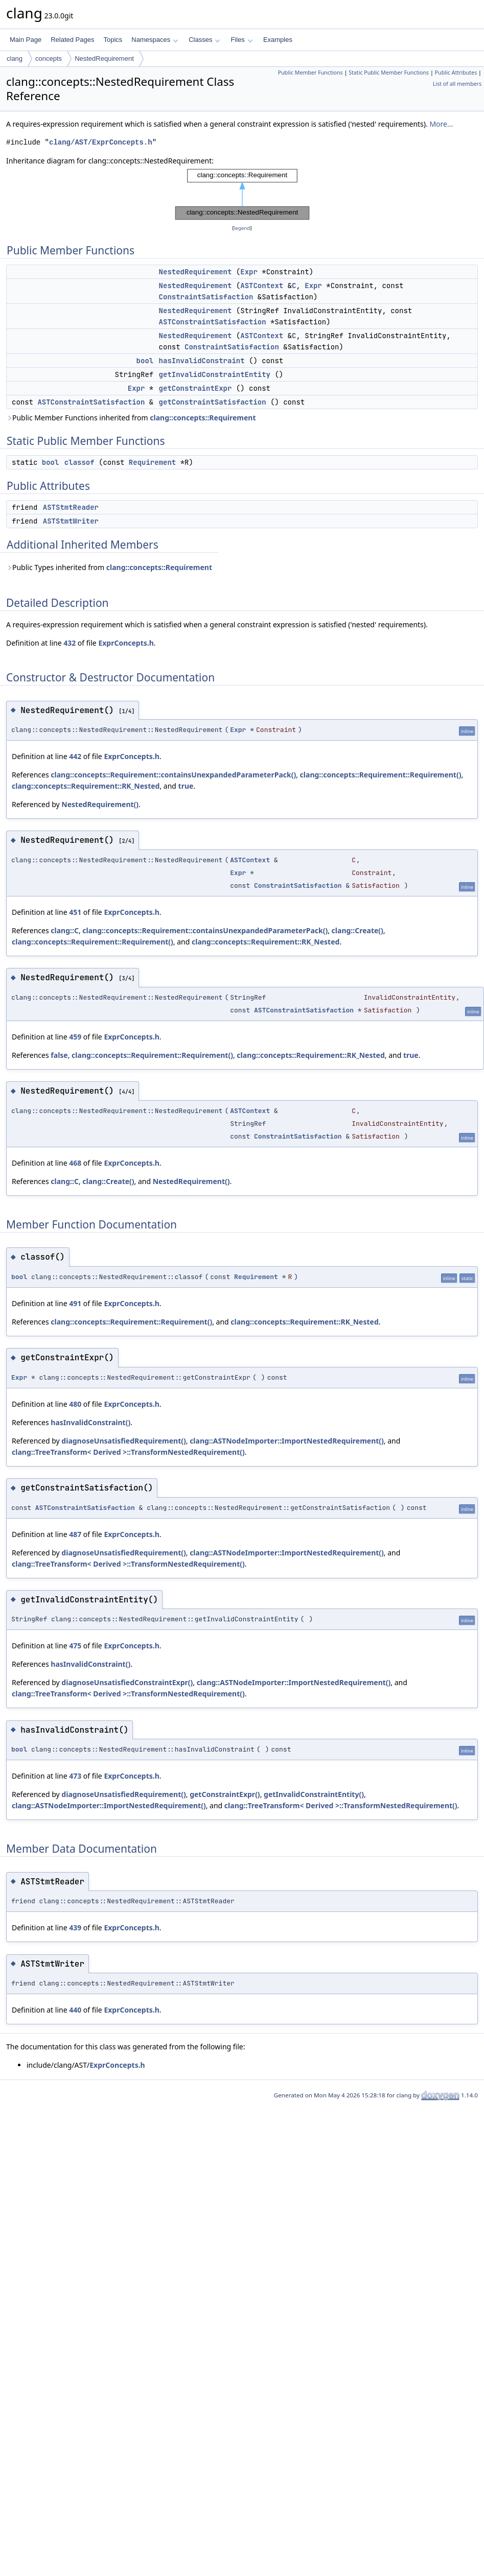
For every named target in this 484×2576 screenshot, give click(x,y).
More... (441, 124)
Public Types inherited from (109, 567)
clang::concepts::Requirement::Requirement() (381, 774)
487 (75, 1534)
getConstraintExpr (195, 388)
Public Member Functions (310, 72)
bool (145, 360)
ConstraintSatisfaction (206, 296)
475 (75, 1645)
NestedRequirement (104, 58)
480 (75, 1404)
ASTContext (261, 285)
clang (14, 58)
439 (75, 1927)
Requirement (152, 462)
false (59, 1055)
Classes (204, 39)
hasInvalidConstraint (202, 360)
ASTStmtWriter (71, 521)
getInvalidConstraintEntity (214, 374)
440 (75, 2010)
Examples (277, 39)
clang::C (65, 930)
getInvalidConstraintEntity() (314, 1794)
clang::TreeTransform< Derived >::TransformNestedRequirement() (128, 1452)
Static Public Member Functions (389, 72)
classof (79, 462)
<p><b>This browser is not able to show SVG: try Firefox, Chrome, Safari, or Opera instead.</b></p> (242, 195)
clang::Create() (357, 930)
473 (75, 1776)
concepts (48, 58)
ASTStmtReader (71, 507)
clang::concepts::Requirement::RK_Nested (85, 786)
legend (242, 228)
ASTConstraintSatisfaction (212, 321)
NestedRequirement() (100, 804)
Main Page (25, 39)
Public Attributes (456, 72)
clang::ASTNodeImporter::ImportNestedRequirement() (287, 1441)
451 (75, 912)
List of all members (457, 83)
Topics (112, 39)
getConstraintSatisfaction (212, 402)
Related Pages (72, 39)
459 (75, 1037)
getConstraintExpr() (225, 1794)
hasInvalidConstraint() (90, 1422)
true (186, 786)
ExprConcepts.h (125, 643)
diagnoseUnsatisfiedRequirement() (123, 1441)
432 (69, 643)
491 (75, 1303)
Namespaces (154, 39)
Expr (249, 271)
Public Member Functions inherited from (131, 417)
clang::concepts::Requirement (203, 417)
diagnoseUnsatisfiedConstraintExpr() (127, 1682)
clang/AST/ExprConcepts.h (100, 142)
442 (75, 756)
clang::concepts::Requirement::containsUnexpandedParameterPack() (173, 774)
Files (241, 39)
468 (75, 1163)
